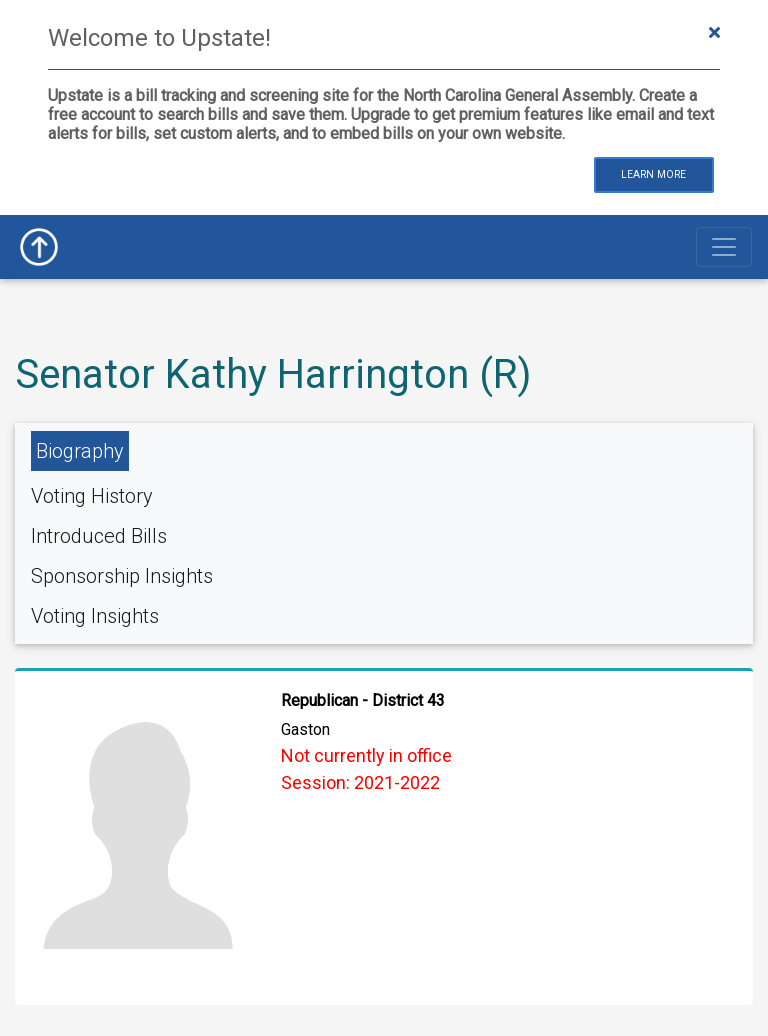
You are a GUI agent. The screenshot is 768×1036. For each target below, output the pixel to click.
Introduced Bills (99, 536)
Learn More (653, 174)
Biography (80, 451)
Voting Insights (95, 616)
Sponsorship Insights (122, 576)
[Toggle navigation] (724, 247)
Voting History (92, 496)
